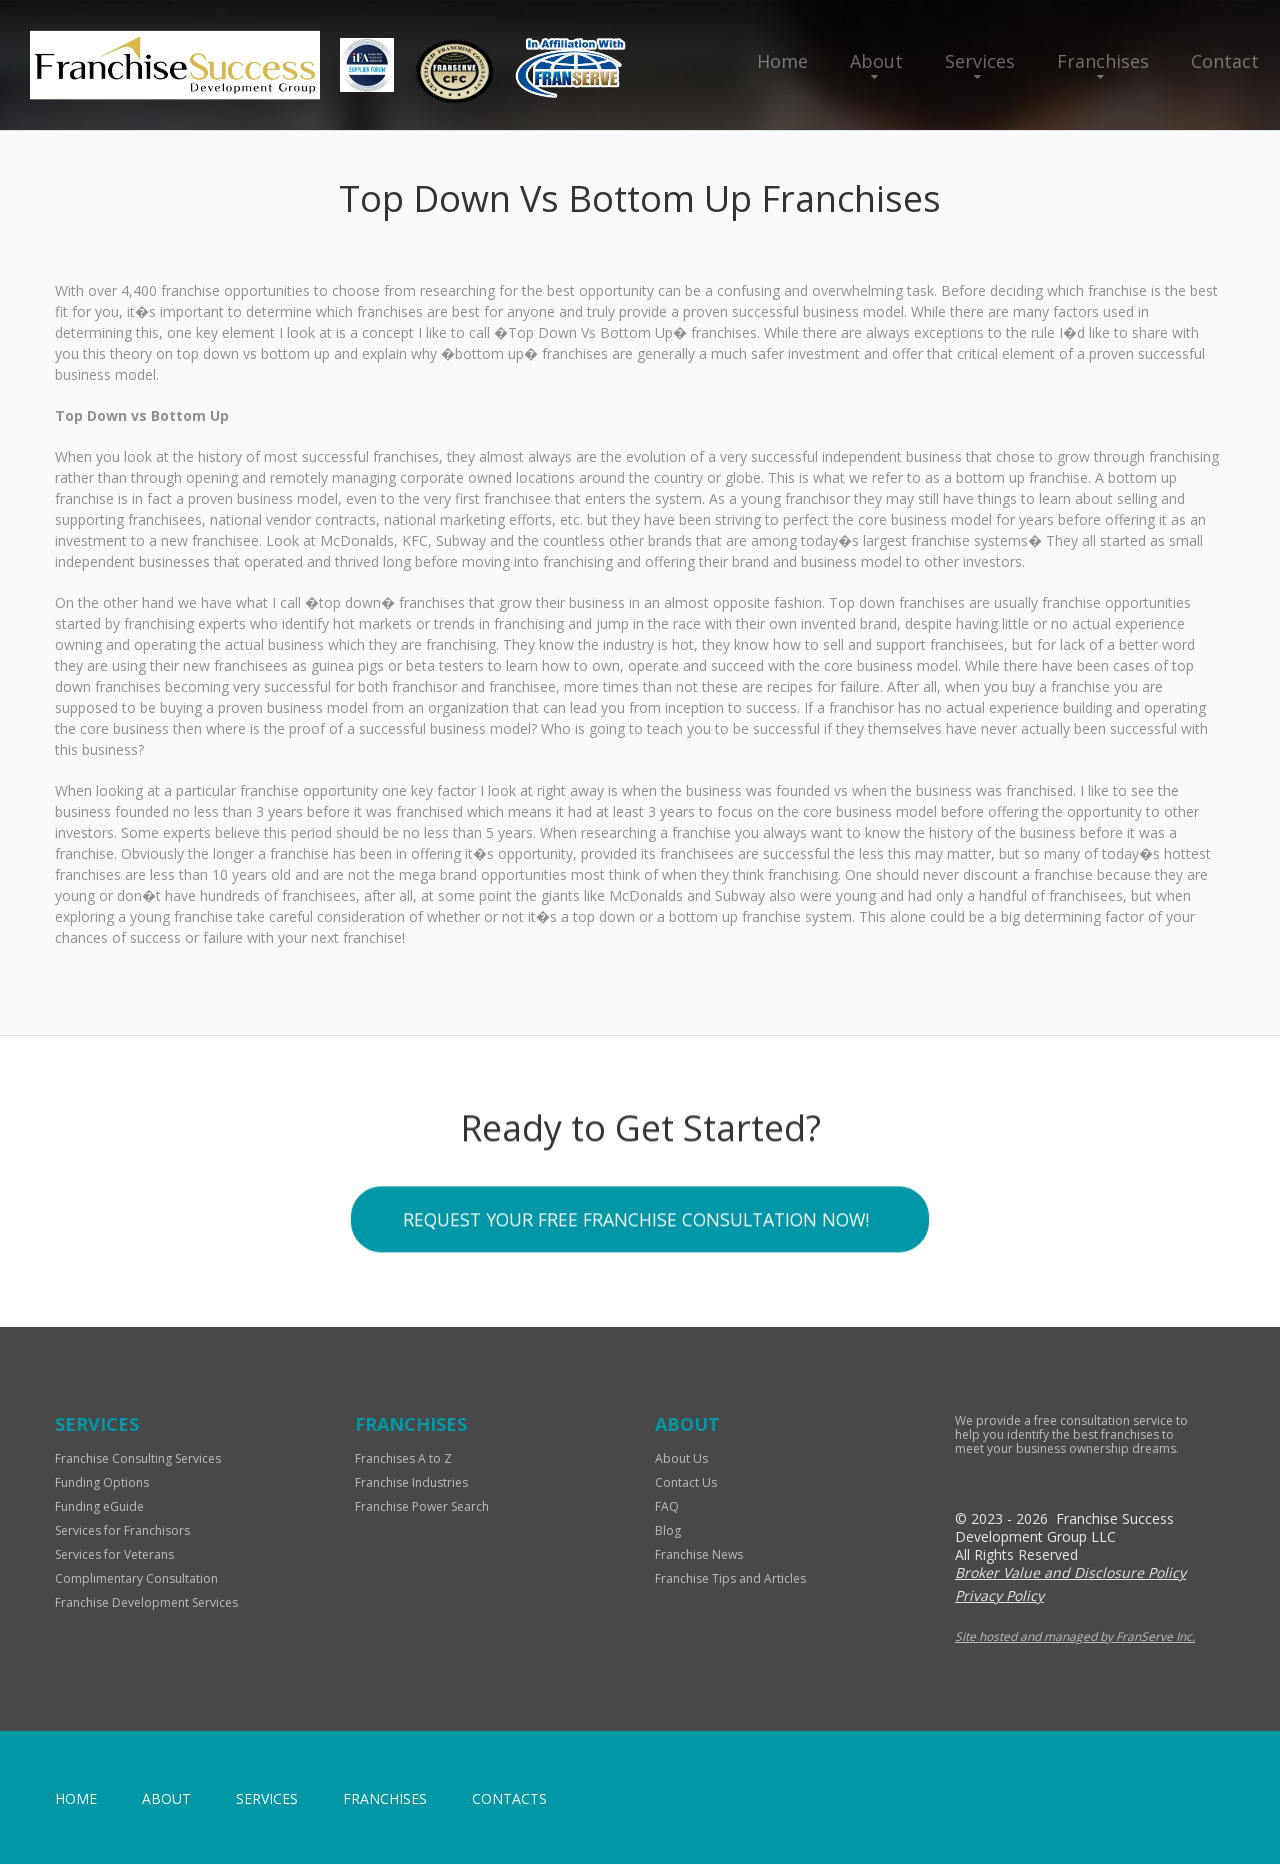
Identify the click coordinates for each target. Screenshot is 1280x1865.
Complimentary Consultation (136, 1579)
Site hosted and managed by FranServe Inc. (1075, 1637)
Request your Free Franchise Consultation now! (635, 1224)
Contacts (509, 1799)
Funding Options (102, 1483)
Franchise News (699, 1555)
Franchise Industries (411, 1483)
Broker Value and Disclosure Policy (1070, 1573)
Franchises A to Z (403, 1459)
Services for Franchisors (122, 1531)
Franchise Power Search (422, 1507)
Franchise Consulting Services (138, 1459)
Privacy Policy (999, 1596)
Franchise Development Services (146, 1603)
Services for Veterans (114, 1555)
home (76, 1799)
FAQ (667, 1507)
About (876, 61)
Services (980, 61)
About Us (681, 1459)
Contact (1225, 61)
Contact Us (686, 1483)
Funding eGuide (99, 1507)
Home (782, 61)
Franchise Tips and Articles (730, 1579)
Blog (668, 1531)
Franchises (1103, 61)
